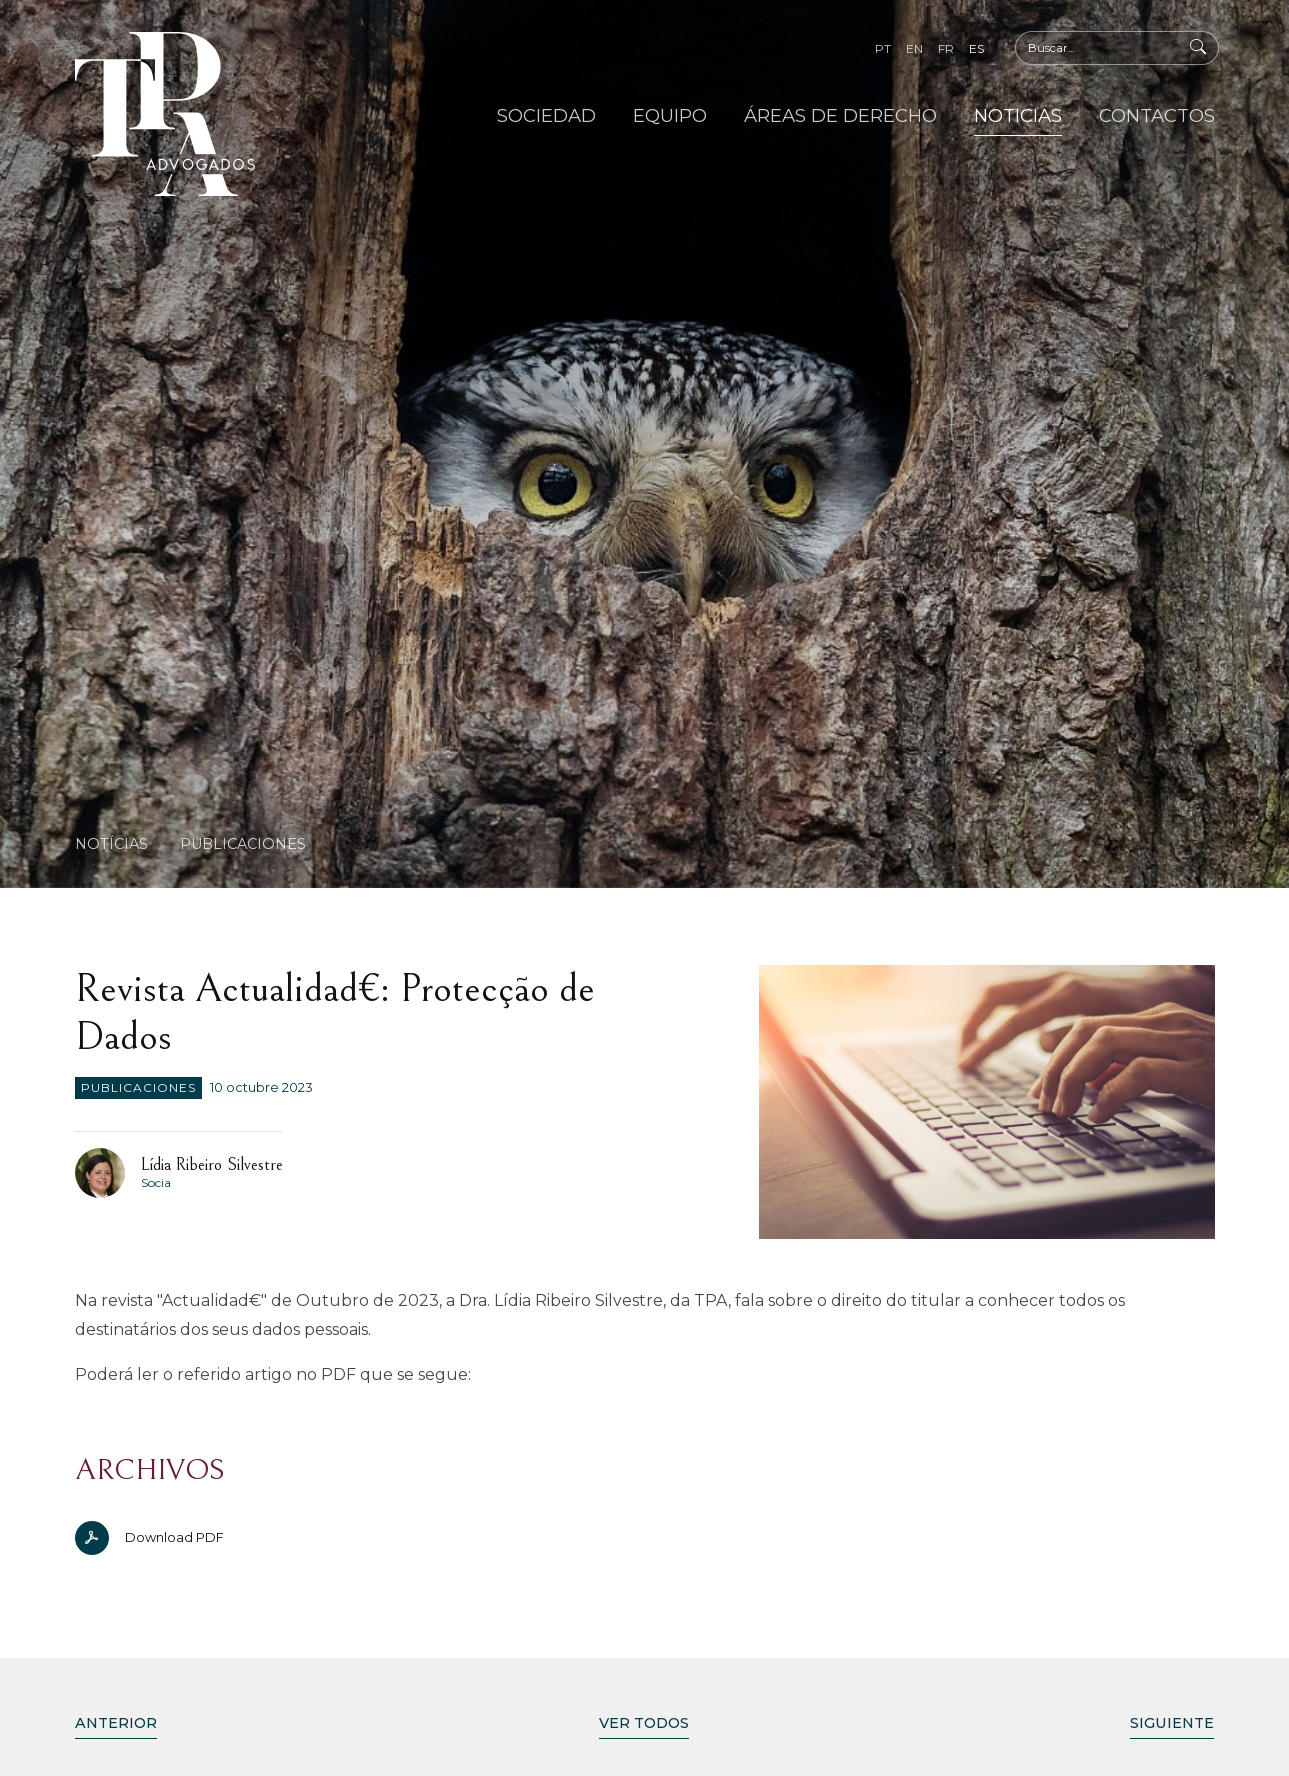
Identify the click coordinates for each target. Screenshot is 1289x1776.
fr (946, 48)
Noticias (1018, 115)
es (976, 48)
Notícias (111, 844)
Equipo (670, 115)
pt (883, 48)
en (914, 48)
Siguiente (1172, 1723)
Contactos (1157, 115)
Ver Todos (644, 1723)
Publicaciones (243, 844)
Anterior (116, 1723)
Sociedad (546, 115)
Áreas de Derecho (840, 115)
